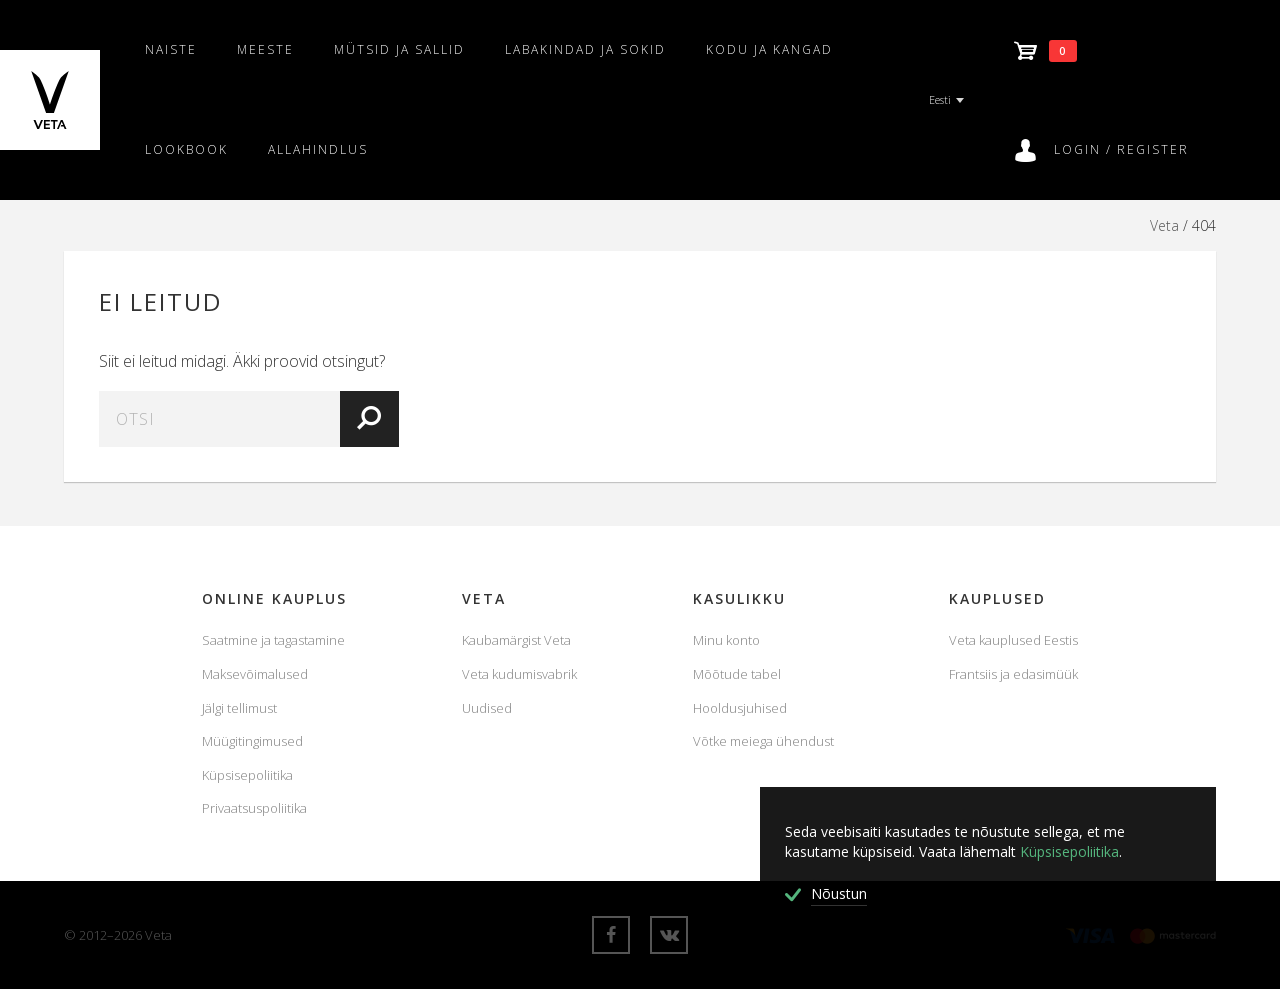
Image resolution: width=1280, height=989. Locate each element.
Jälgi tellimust (239, 708)
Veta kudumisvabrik (519, 674)
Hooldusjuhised (740, 708)
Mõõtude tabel (737, 674)
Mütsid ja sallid (399, 49)
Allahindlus (318, 149)
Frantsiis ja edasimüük (1013, 674)
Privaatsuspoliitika (254, 808)
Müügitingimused (252, 741)
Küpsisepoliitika (247, 775)
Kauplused (997, 598)
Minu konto (726, 640)
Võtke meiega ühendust (763, 741)
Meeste (265, 49)
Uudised (487, 708)
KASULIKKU (739, 598)
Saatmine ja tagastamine (273, 640)
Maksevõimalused (255, 674)
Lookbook (186, 149)
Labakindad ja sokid (585, 49)
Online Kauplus (274, 598)
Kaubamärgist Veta (516, 640)
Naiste (171, 49)
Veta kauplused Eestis (1013, 640)
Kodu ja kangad (769, 49)
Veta (1164, 225)
